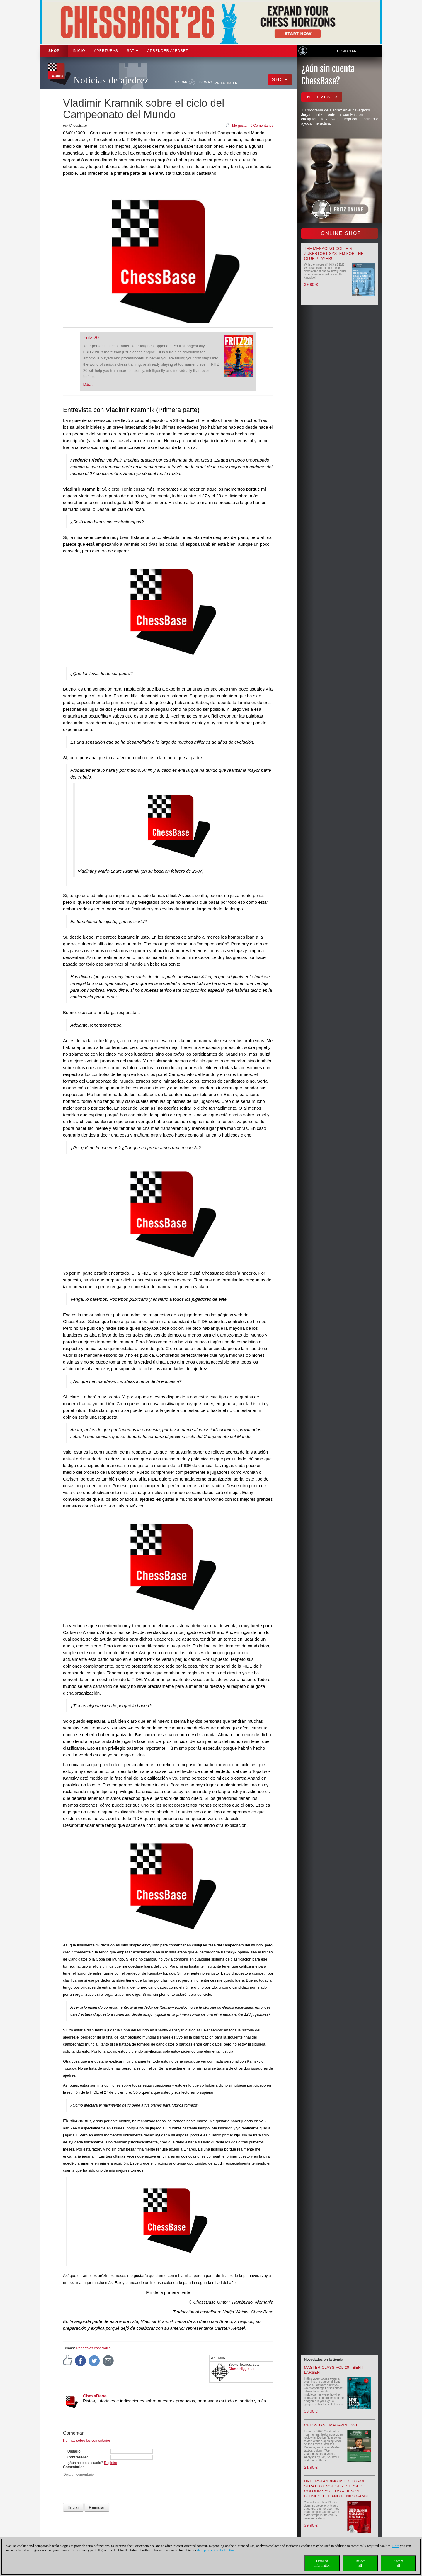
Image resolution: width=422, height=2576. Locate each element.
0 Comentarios (261, 125)
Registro (110, 2463)
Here (395, 2546)
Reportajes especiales (93, 2348)
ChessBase (95, 2395)
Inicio (79, 51)
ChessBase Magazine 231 (331, 2425)
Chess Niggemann (243, 2369)
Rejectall (360, 2563)
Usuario (74, 2451)
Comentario (73, 2467)
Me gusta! (240, 125)
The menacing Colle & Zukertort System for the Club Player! (334, 253)
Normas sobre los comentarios (87, 2440)
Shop (53, 51)
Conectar (346, 51)
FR (235, 82)
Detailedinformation (322, 2563)
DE (216, 82)
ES (229, 82)
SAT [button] (133, 51)
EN (223, 82)
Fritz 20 (91, 337)
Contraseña (77, 2457)
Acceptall (398, 2563)
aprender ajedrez (167, 51)
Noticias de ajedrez (111, 80)
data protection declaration (216, 2550)
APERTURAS (106, 51)
